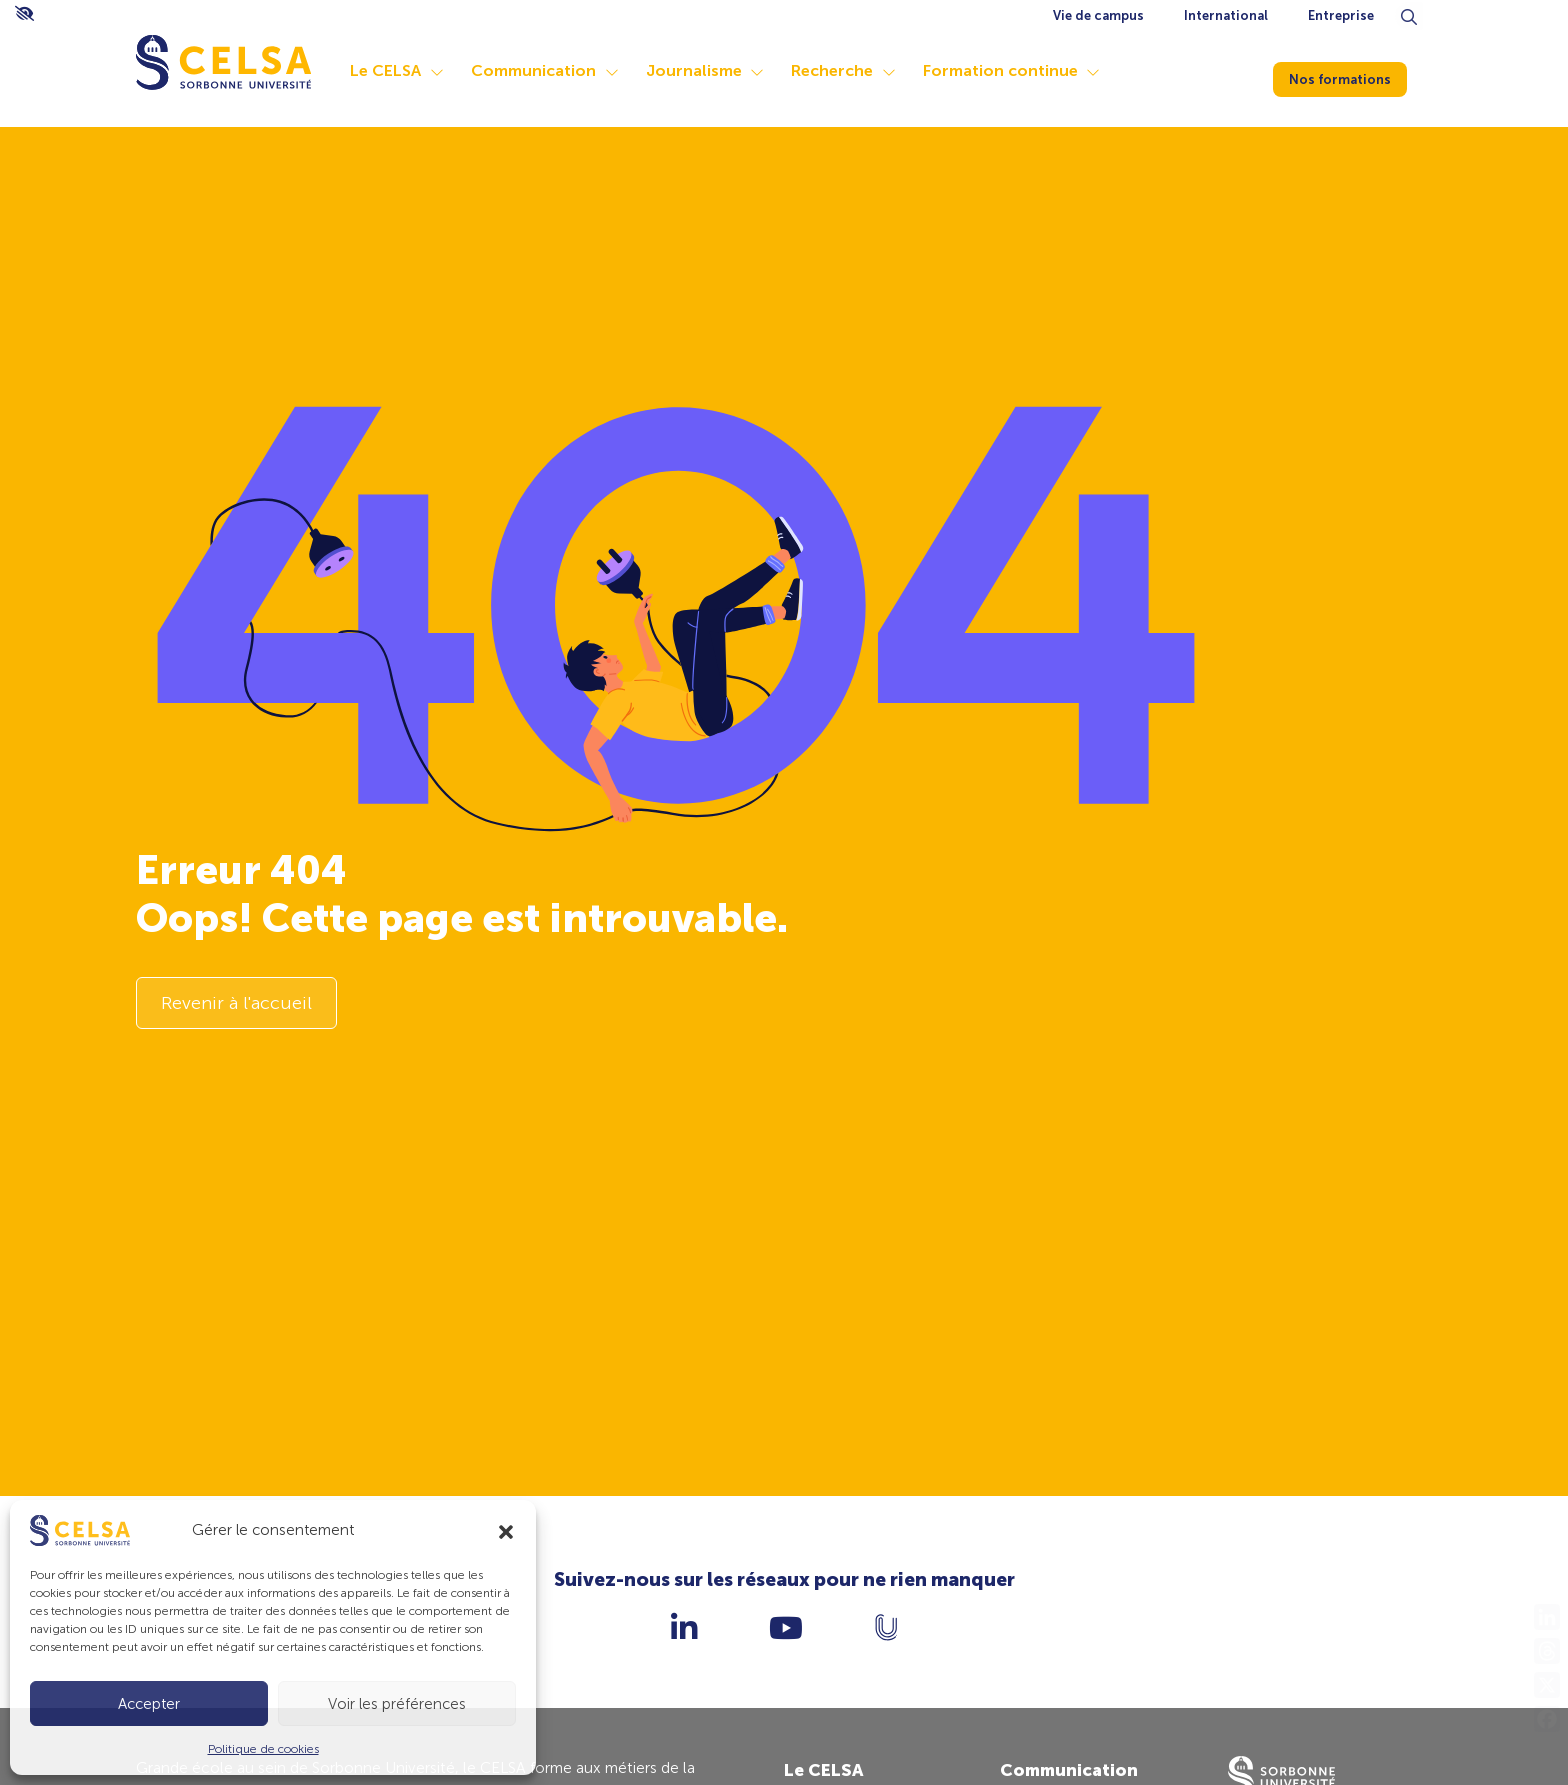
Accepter (149, 1704)
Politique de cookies (263, 1749)
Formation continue (1017, 70)
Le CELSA (402, 70)
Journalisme (711, 70)
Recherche (849, 70)
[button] (506, 1530)
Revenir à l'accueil (236, 1004)
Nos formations (1352, 75)
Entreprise (1341, 15)
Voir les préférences (397, 1704)
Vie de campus (1098, 15)
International (1226, 15)
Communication (550, 70)
